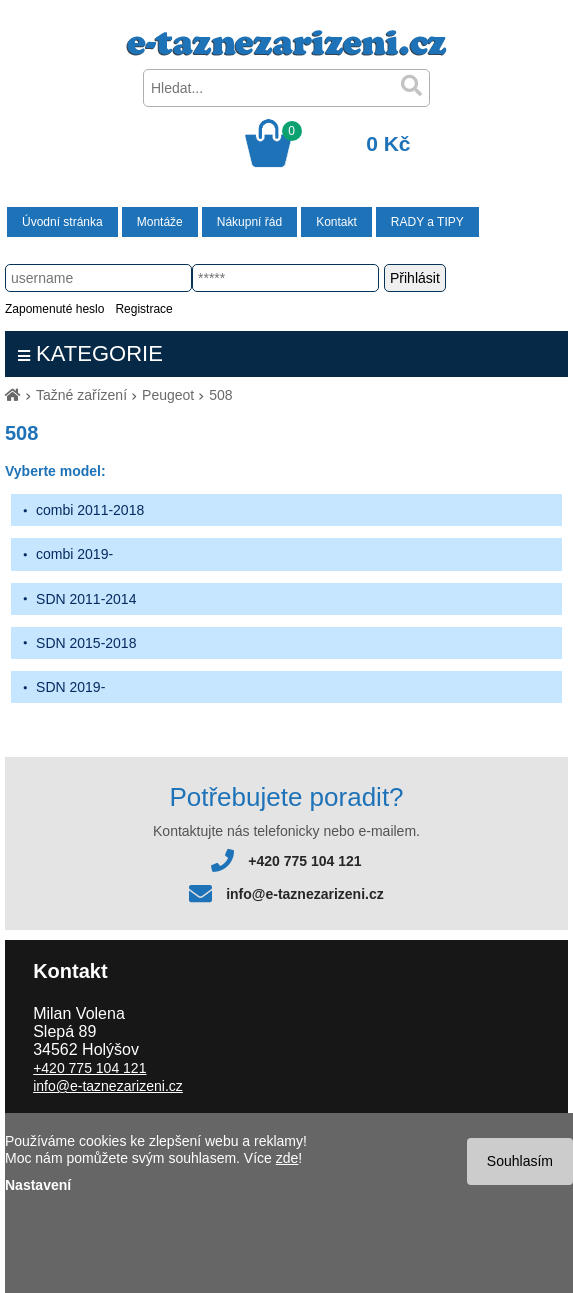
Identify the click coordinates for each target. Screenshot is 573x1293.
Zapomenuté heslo (54, 309)
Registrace (143, 309)
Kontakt (336, 222)
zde (287, 1158)
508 (220, 395)
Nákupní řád (249, 222)
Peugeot (168, 395)
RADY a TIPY (427, 222)
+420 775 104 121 (304, 861)
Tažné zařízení (81, 395)
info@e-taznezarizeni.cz (305, 894)
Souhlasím (520, 1161)
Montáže (160, 222)
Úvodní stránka (62, 222)
